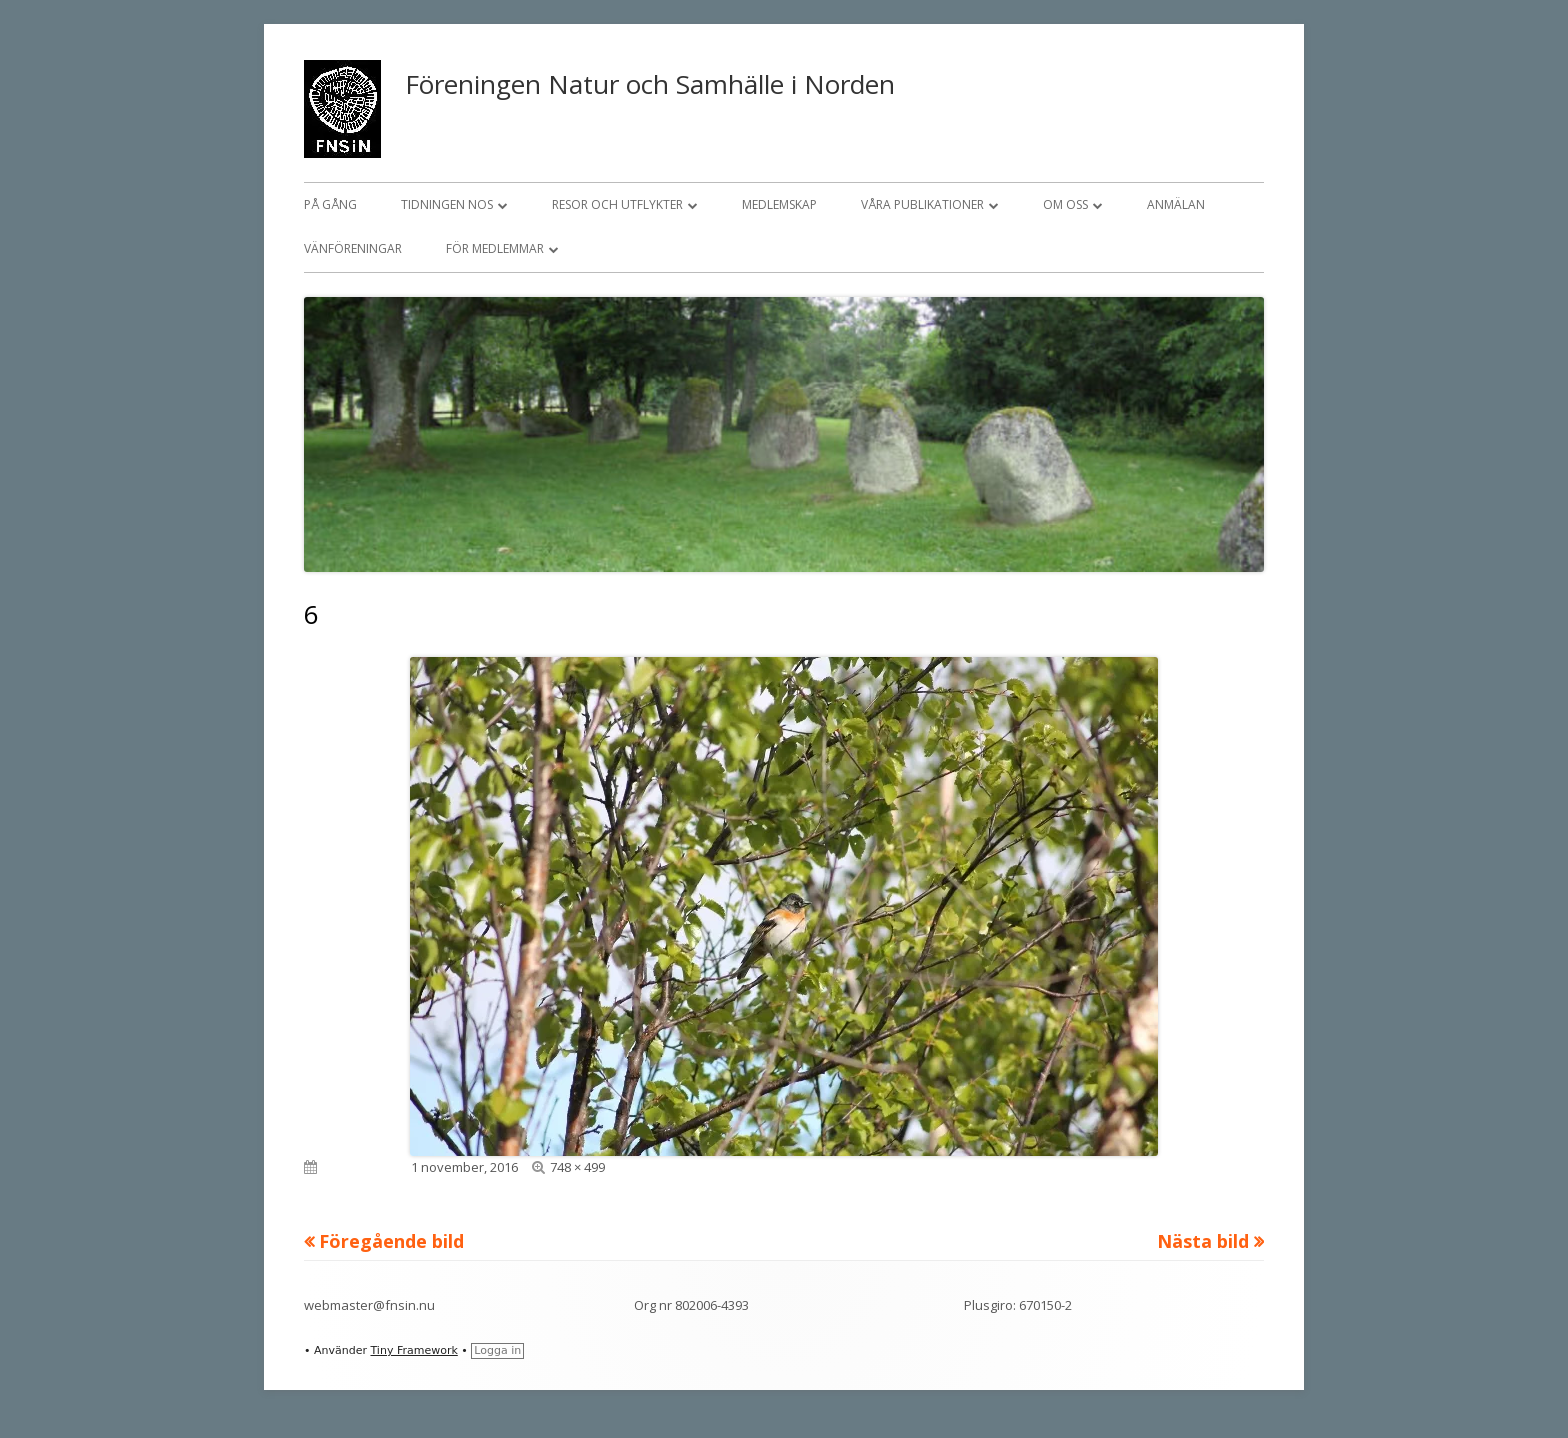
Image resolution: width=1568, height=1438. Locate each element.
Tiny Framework (413, 1350)
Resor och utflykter (617, 204)
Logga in (497, 1350)
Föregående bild (391, 1241)
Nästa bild (1203, 1241)
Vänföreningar (353, 248)
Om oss (1065, 204)
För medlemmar (495, 248)
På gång (330, 204)
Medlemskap (779, 204)
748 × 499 (577, 1167)
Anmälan (1176, 204)
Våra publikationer (922, 204)
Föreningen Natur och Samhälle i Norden (650, 84)
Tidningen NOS (447, 204)
